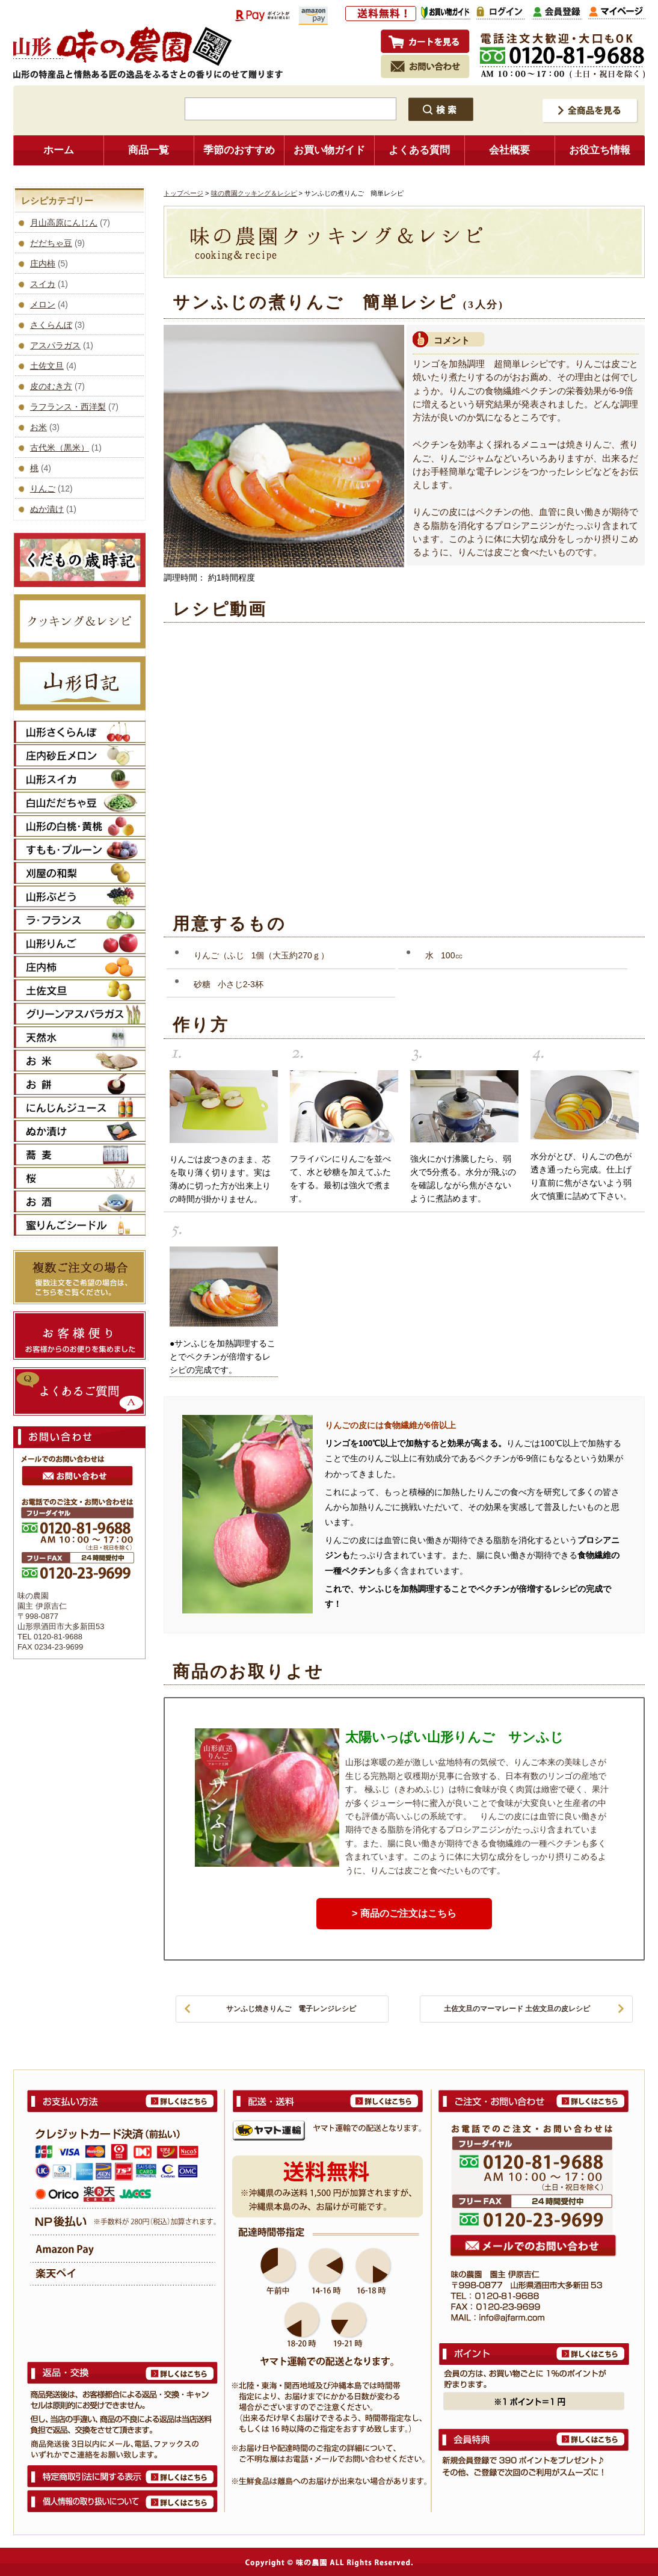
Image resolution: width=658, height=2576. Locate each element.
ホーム (58, 150)
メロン (42, 304)
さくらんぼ (51, 325)
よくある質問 (419, 150)
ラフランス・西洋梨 (68, 406)
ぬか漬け (47, 509)
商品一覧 (148, 150)
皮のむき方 (51, 386)
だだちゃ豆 (51, 243)
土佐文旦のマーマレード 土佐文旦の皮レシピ (517, 2008)
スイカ (42, 284)
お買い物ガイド (329, 150)
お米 (38, 427)
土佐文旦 (47, 366)
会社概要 (509, 150)
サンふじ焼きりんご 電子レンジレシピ (291, 2008)
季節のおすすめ (239, 150)
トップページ (183, 193)
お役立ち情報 (599, 150)
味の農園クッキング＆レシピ (254, 193)
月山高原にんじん (63, 222)
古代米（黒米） (59, 447)
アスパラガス (55, 345)
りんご (42, 488)
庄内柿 (42, 263)
